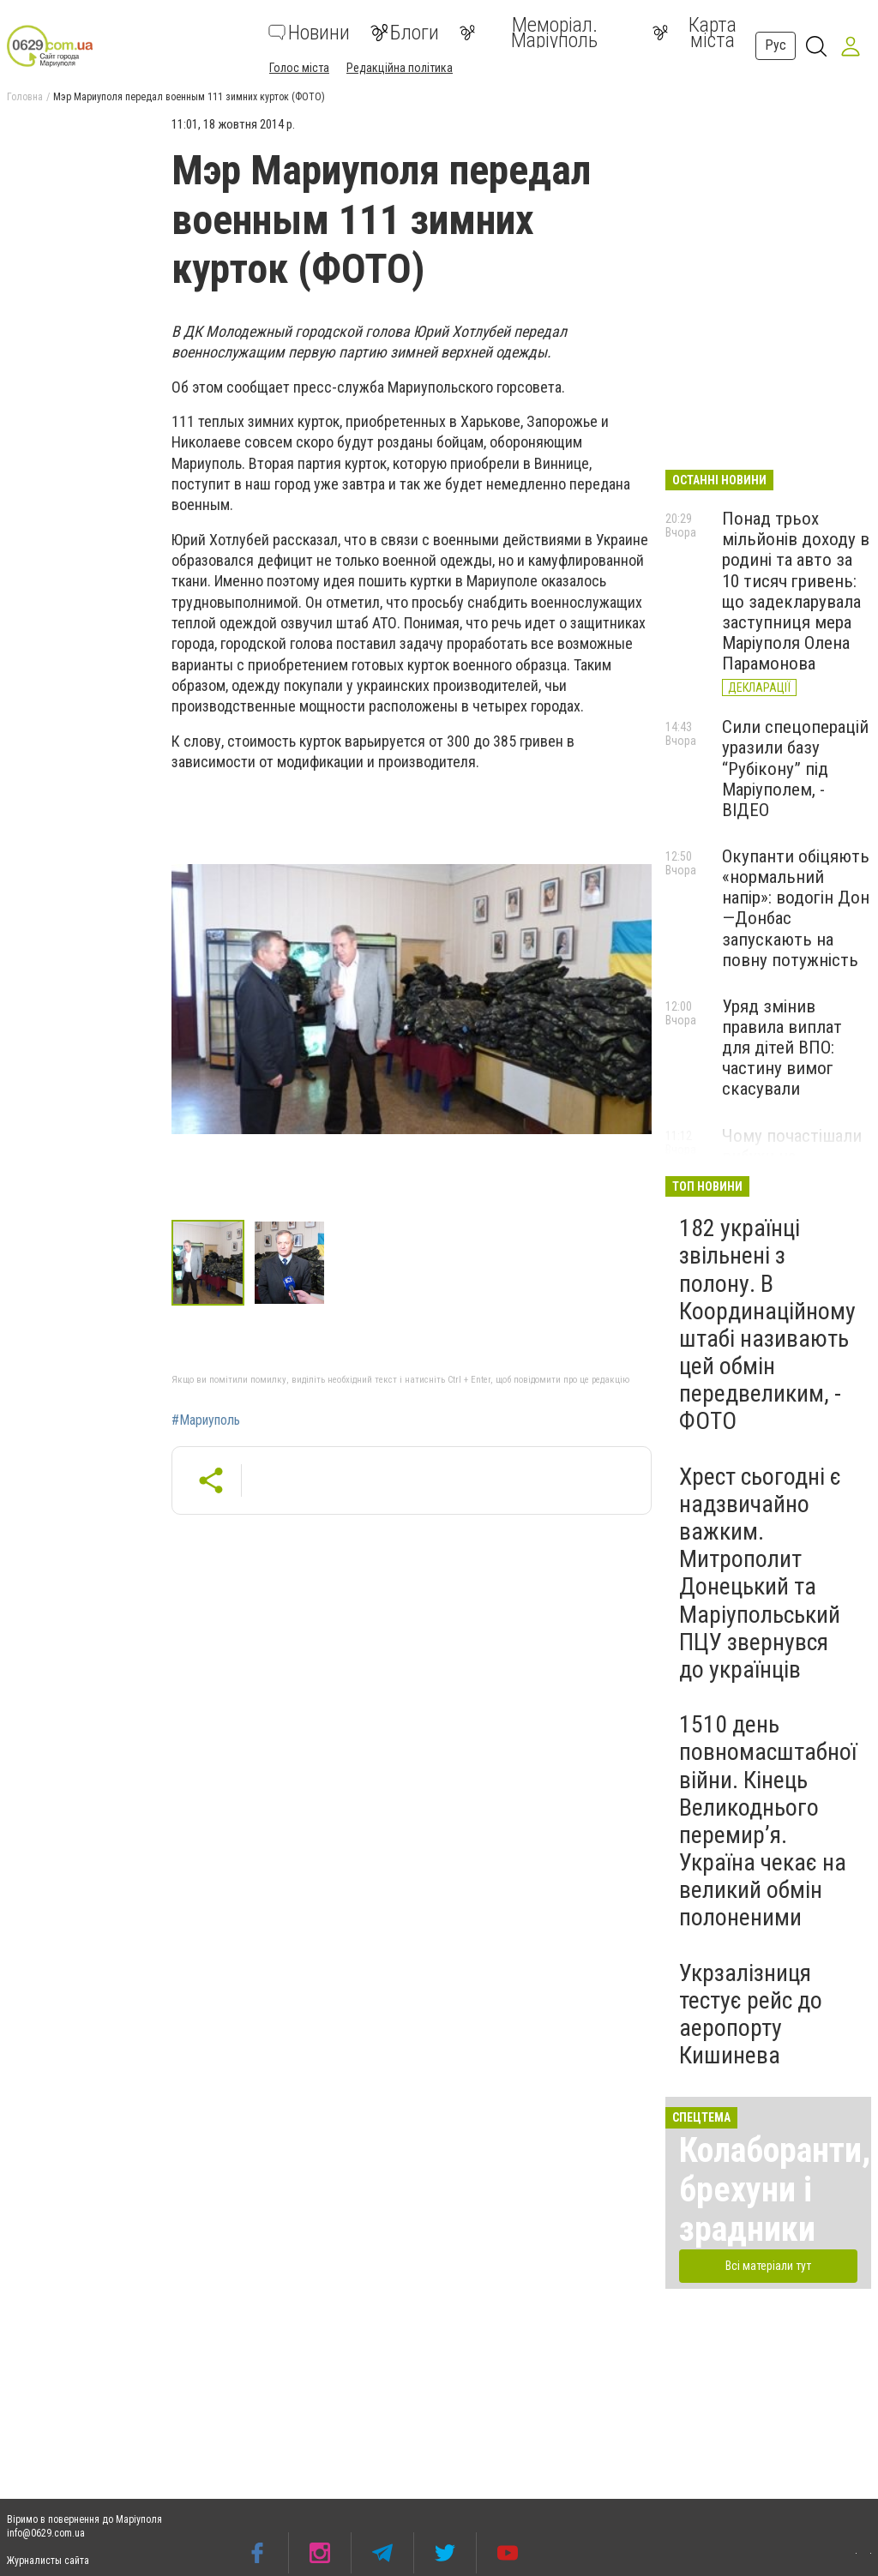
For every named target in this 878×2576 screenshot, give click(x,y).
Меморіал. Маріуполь (529, 32)
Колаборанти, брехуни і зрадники (774, 2189)
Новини (309, 32)
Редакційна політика (399, 68)
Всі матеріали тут (768, 2266)
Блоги (404, 32)
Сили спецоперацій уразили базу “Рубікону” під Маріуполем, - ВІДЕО (795, 768)
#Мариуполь (205, 1420)
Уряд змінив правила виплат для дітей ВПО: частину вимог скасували (782, 1048)
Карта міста (694, 32)
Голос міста (299, 68)
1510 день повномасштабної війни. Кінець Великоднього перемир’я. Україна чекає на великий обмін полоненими (768, 1820)
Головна (25, 97)
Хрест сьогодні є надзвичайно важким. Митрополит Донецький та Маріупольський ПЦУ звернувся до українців (760, 1573)
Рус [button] (775, 45)
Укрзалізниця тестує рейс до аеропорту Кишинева (750, 2014)
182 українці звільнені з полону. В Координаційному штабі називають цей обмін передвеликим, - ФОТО (767, 1324)
